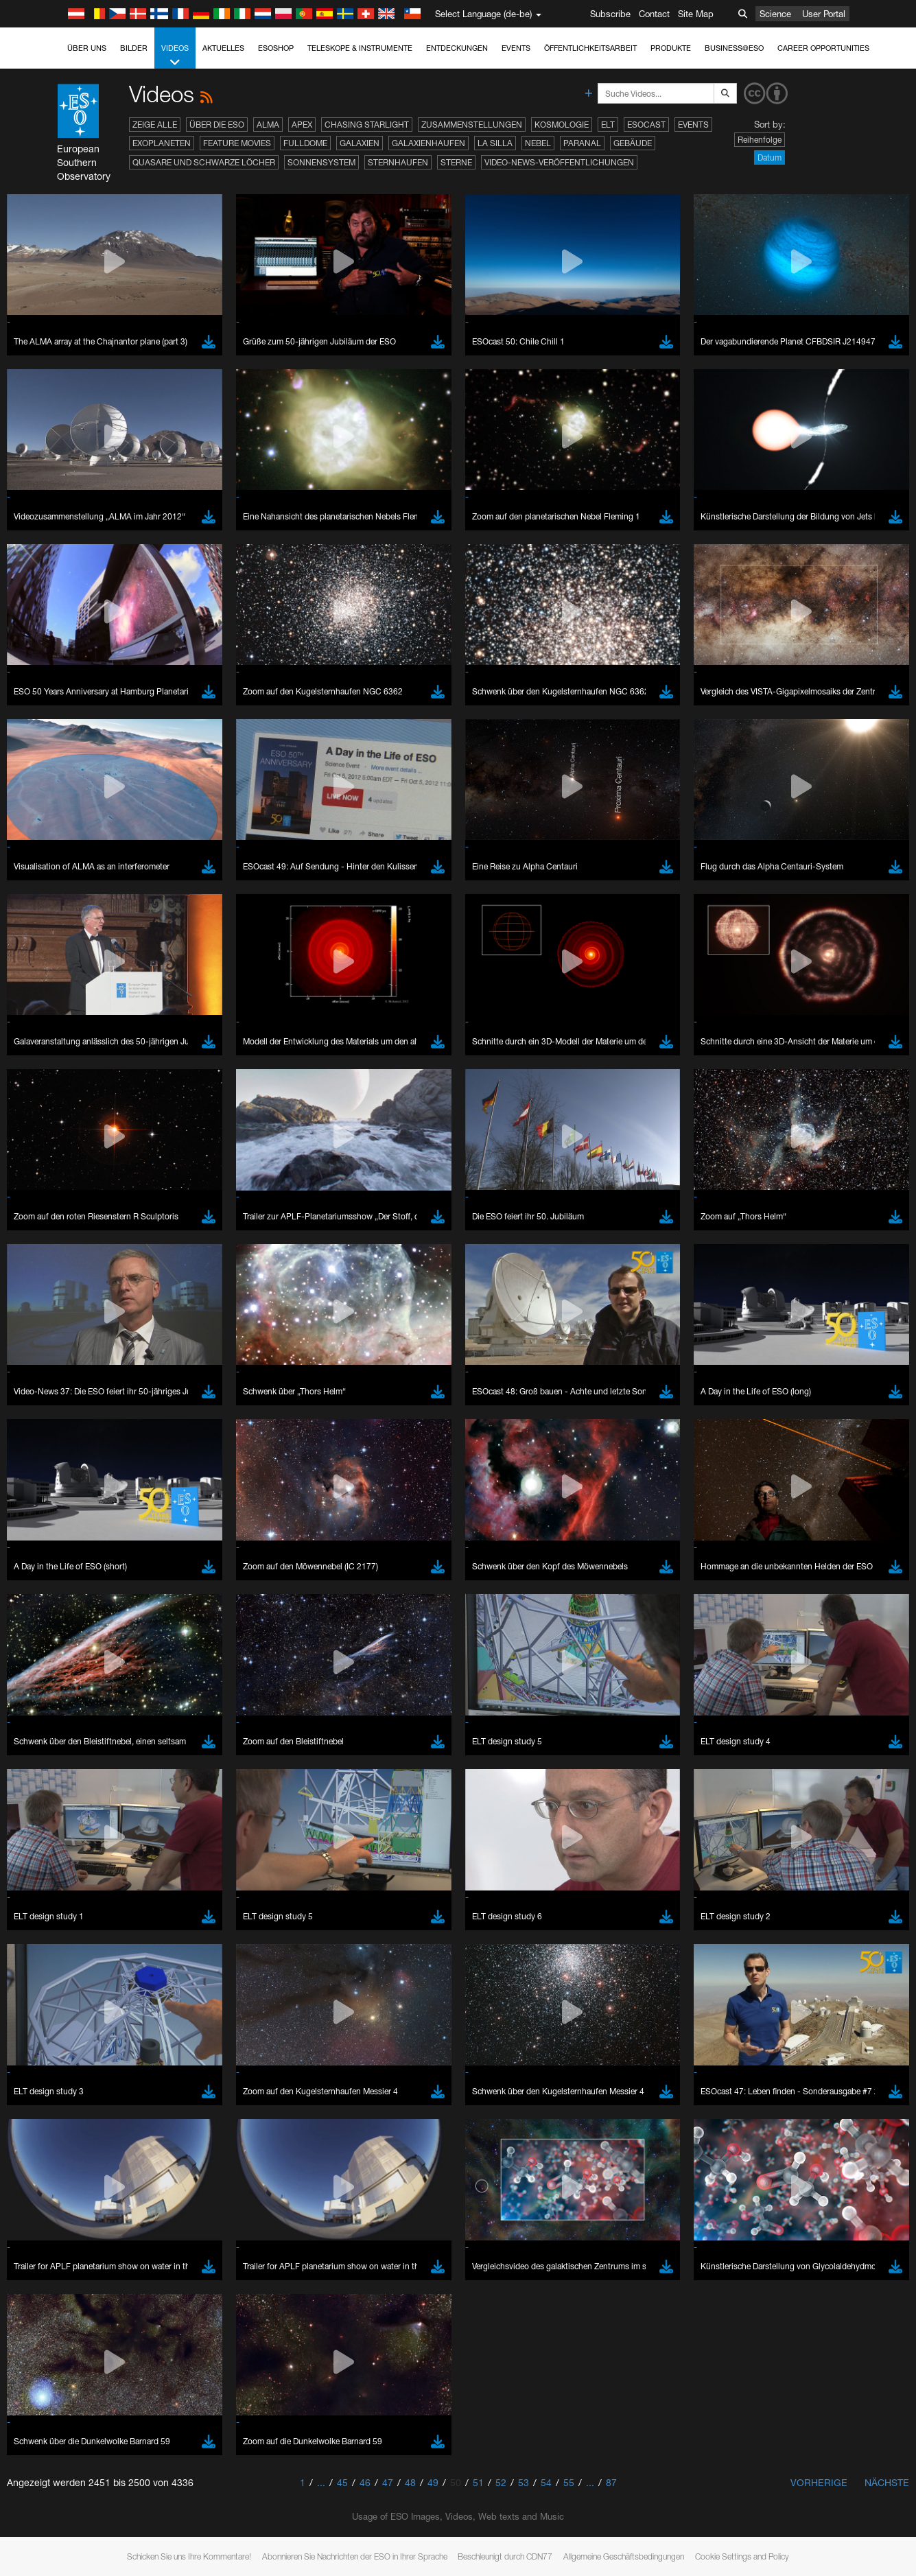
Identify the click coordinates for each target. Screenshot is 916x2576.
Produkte (670, 48)
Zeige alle (154, 124)
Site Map (696, 13)
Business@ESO (734, 48)
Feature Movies (237, 143)
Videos (175, 56)
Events (516, 48)
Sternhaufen (398, 162)
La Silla (495, 143)
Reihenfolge (760, 139)
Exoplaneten (161, 143)
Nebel (538, 143)
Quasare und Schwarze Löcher (203, 162)
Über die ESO (216, 124)
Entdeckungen (457, 48)
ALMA (268, 124)
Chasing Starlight (367, 124)
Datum (770, 157)
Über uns (86, 48)
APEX (302, 124)
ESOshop (276, 48)
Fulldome (305, 143)
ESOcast (646, 124)
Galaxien (359, 143)
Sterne (456, 162)
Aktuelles (223, 48)
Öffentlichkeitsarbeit (590, 48)
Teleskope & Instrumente (359, 48)
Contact (654, 13)
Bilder (134, 48)
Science (775, 13)
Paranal (582, 143)
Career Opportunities (823, 48)
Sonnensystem (321, 162)
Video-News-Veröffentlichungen (559, 162)
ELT (608, 124)
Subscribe (610, 13)
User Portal (823, 13)
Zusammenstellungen (471, 124)
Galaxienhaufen (428, 143)
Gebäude (632, 143)
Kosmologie (562, 124)
